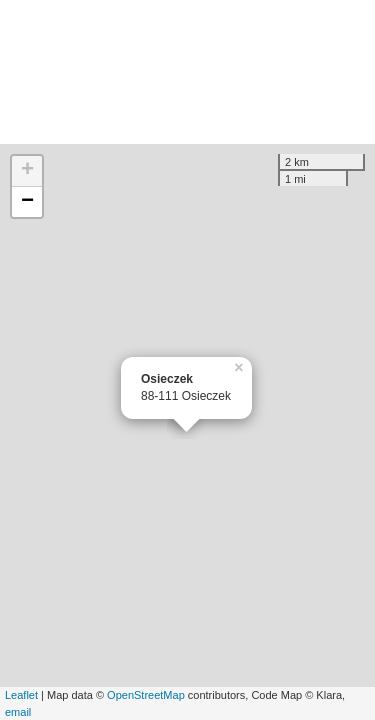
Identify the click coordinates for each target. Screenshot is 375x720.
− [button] (27, 202)
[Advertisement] (187, 72)
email (18, 712)
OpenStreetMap (146, 695)
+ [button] (27, 171)
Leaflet (21, 695)
